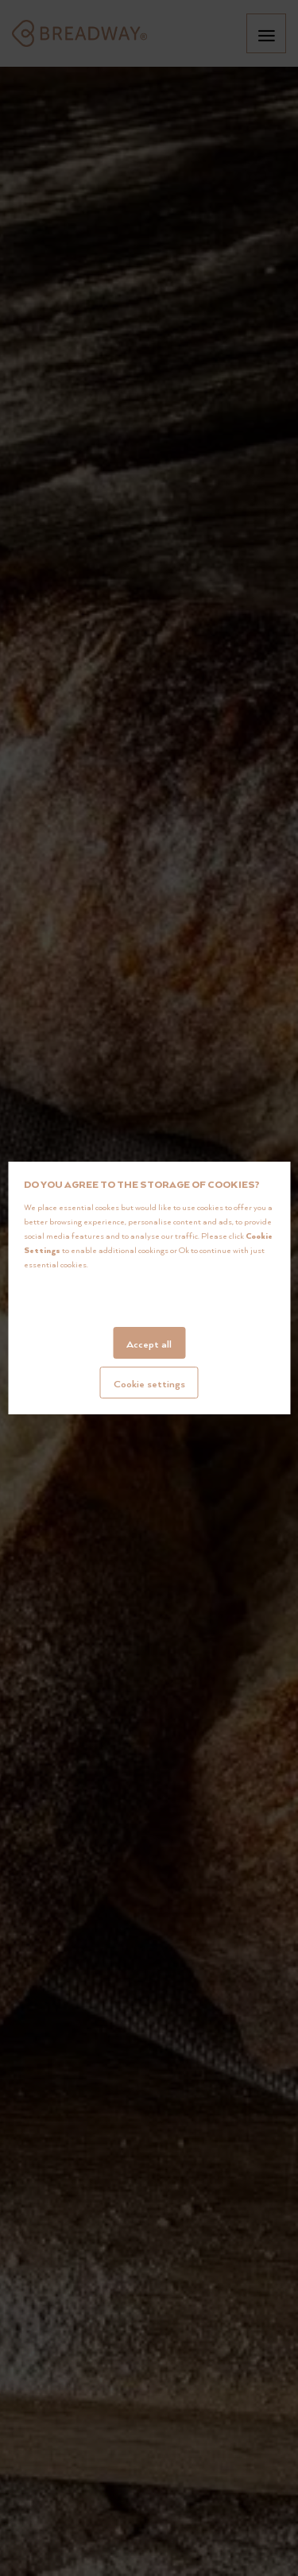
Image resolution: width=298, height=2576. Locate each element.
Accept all (149, 1343)
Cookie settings (149, 1383)
